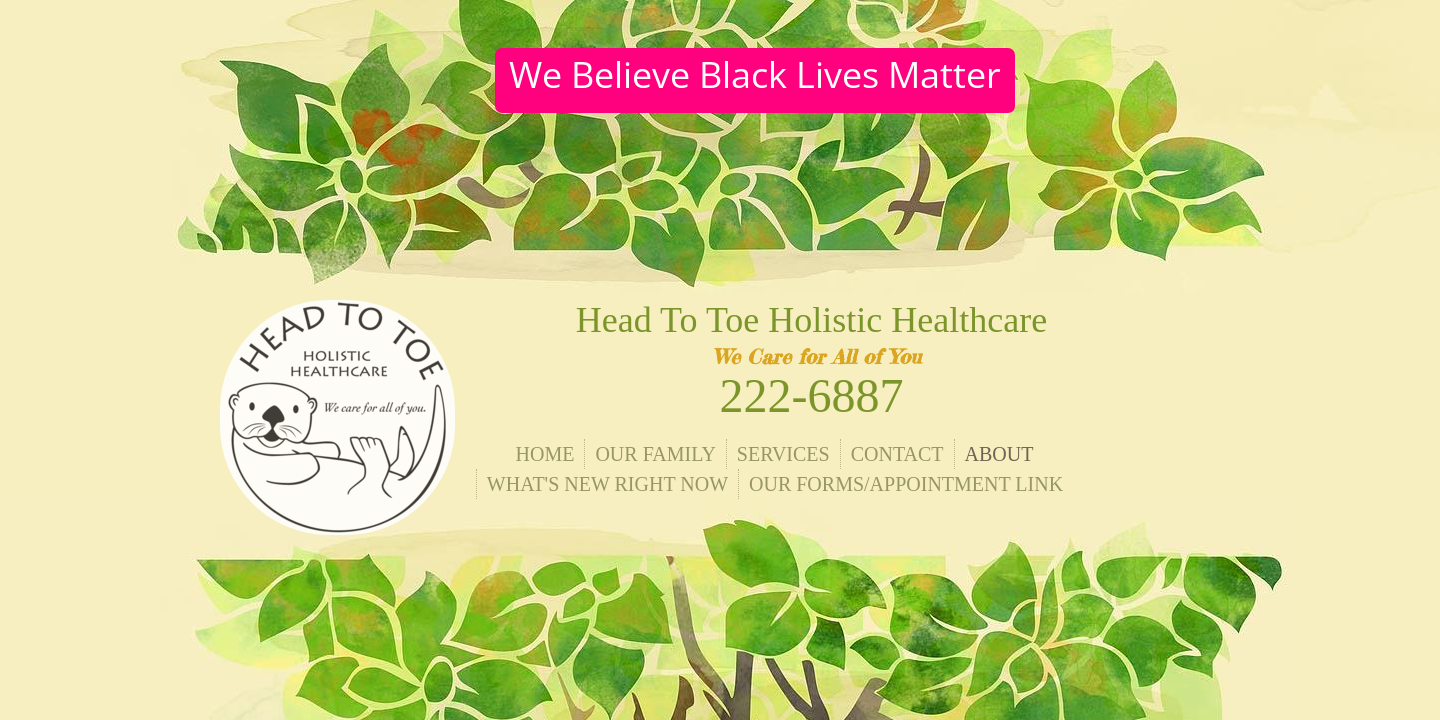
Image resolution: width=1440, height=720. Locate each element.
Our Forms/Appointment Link (906, 484)
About (999, 454)
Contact (897, 454)
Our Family (655, 454)
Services (783, 454)
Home (545, 454)
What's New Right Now (607, 484)
